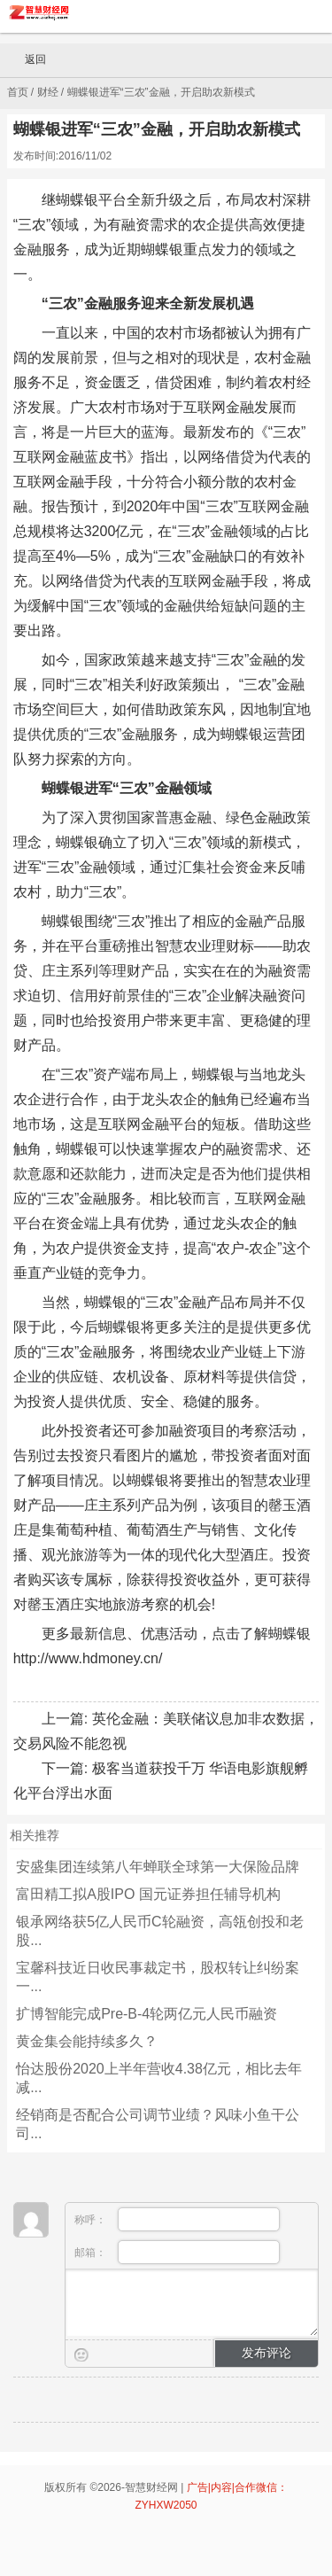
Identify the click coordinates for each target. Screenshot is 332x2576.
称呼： (177, 2219)
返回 (27, 60)
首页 (17, 92)
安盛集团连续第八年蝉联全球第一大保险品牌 (157, 1866)
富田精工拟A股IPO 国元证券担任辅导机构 (148, 1894)
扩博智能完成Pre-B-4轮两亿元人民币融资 (146, 2013)
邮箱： (177, 2252)
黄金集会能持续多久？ (87, 2041)
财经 (47, 92)
